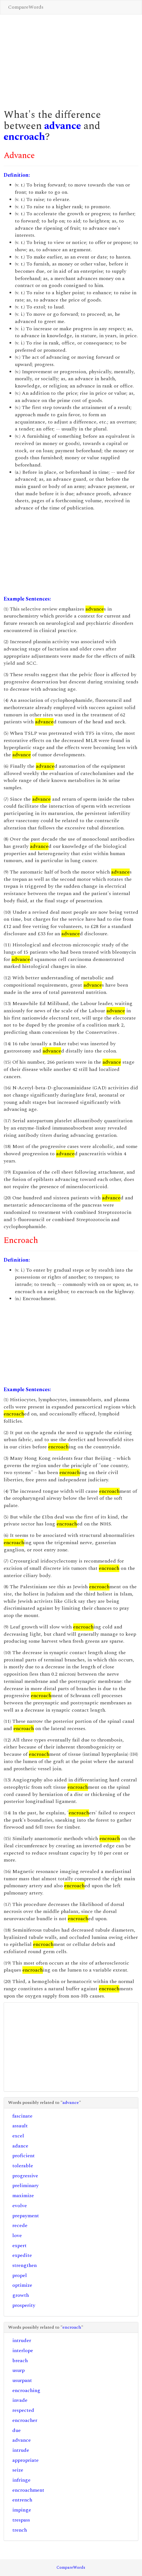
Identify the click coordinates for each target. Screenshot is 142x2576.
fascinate (22, 2116)
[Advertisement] (71, 59)
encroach (24, 137)
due (16, 2430)
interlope (22, 2350)
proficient (23, 2155)
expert (19, 2245)
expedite (22, 2255)
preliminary (25, 2185)
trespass (21, 2520)
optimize (22, 2285)
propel (19, 2275)
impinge (21, 2510)
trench (19, 2530)
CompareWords (25, 7)
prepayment (25, 2215)
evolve (19, 2205)
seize (17, 2470)
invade (19, 2400)
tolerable (22, 2166)
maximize (23, 2195)
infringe (21, 2480)
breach (20, 2360)
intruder (21, 2340)
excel (18, 2136)
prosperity (23, 2305)
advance (62, 126)
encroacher (24, 2420)
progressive (25, 2176)
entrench (22, 2500)
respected (23, 2410)
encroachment (28, 2490)
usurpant (22, 2380)
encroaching (26, 2390)
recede (19, 2225)
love (17, 2235)
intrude (20, 2450)
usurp (18, 2370)
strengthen (24, 2265)
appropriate (25, 2460)
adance (20, 2146)
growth (20, 2295)
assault (20, 2126)
